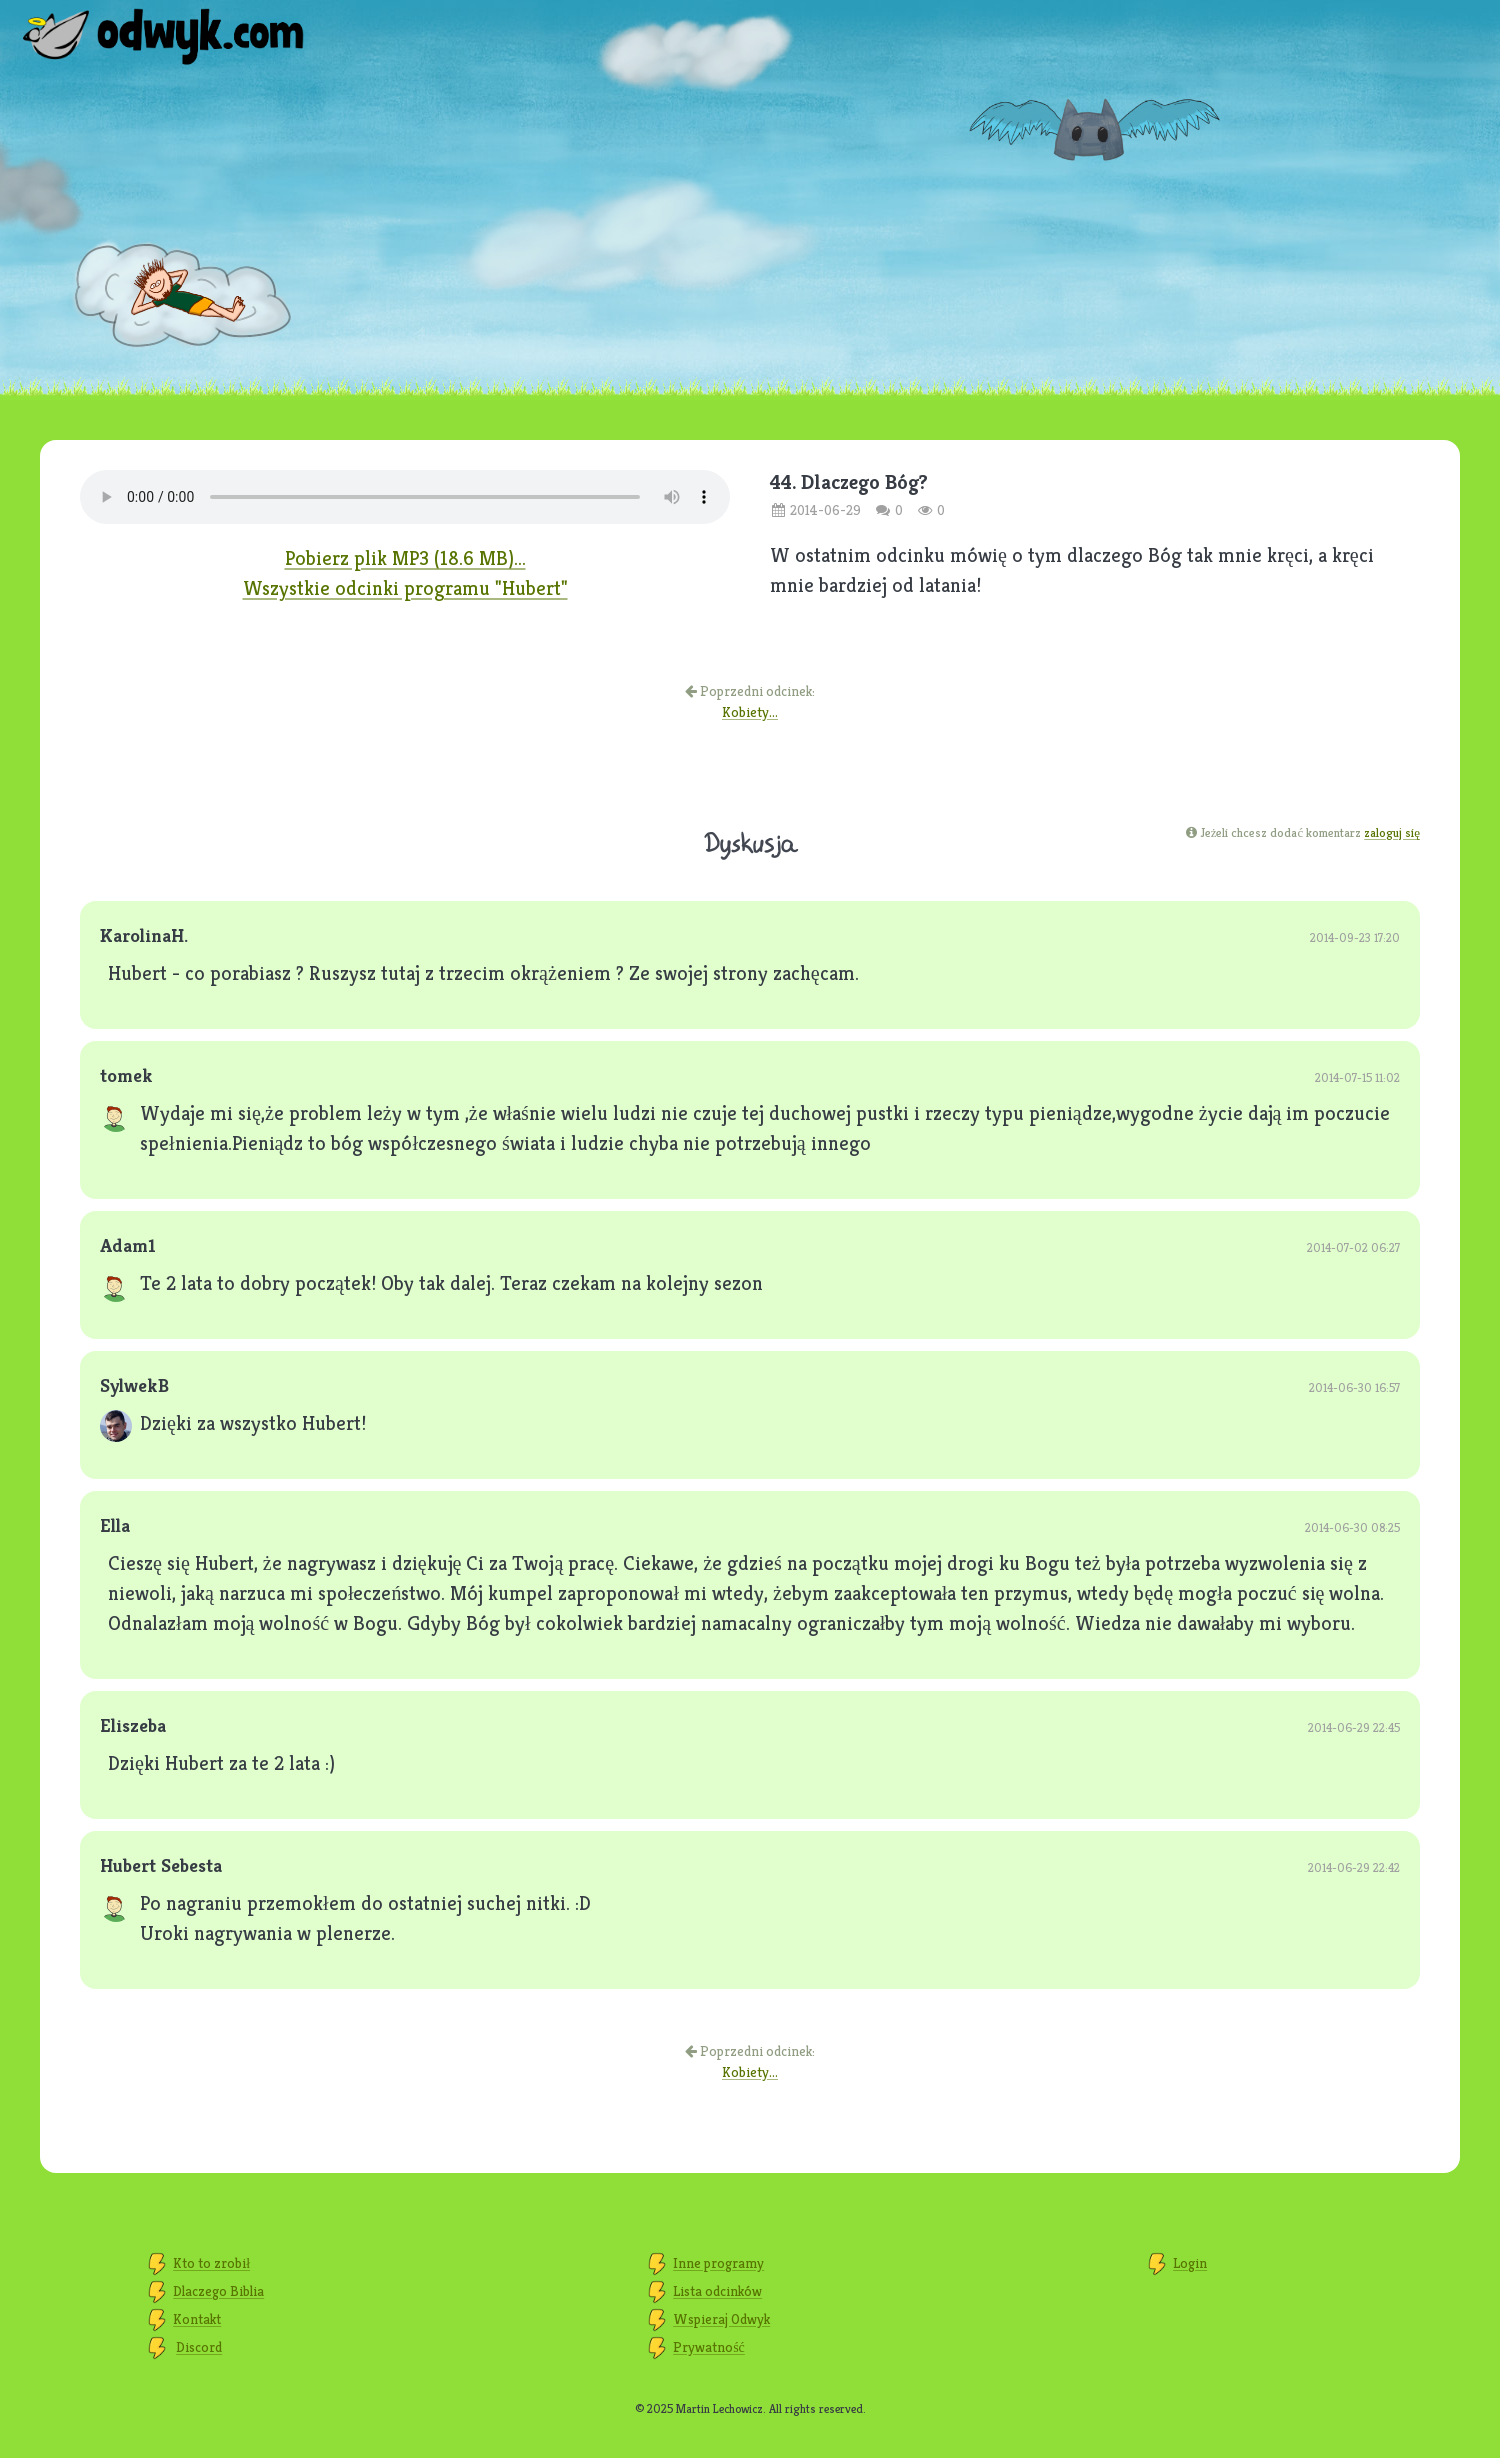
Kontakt (197, 2319)
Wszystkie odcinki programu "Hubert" (405, 588)
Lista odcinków (717, 2291)
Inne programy (718, 2263)
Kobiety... (750, 712)
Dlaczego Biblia (218, 2291)
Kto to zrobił (211, 2263)
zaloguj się (1392, 832)
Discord (199, 2347)
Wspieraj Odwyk (721, 2319)
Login (1190, 2263)
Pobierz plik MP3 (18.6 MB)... (405, 558)
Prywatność (709, 2347)
